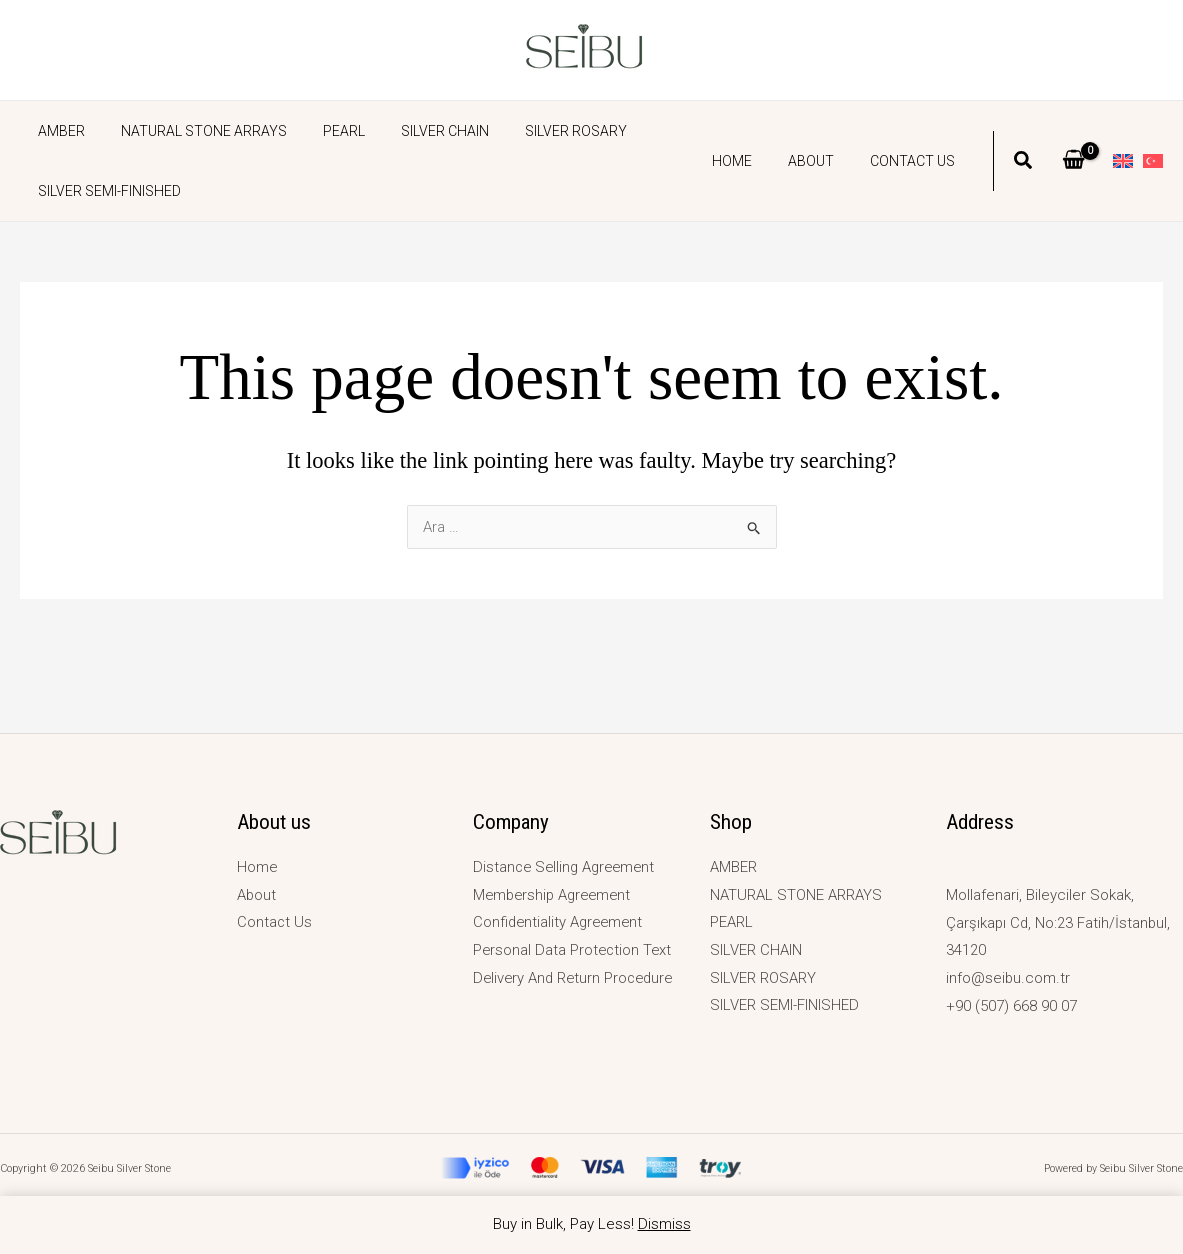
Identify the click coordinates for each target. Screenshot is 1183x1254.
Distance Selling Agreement (567, 867)
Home (752, 161)
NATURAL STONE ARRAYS (192, 131)
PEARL (324, 131)
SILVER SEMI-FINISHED (105, 191)
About (823, 161)
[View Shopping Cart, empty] (1073, 161)
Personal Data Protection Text (574, 950)
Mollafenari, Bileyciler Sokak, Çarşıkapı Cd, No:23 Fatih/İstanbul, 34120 (1059, 923)
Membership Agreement (555, 895)
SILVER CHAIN (417, 131)
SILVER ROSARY (540, 131)
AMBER (57, 131)
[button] (1024, 163)
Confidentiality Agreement (560, 923)
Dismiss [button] (664, 1224)
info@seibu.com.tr (1008, 978)
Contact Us (916, 161)
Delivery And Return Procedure (576, 978)
